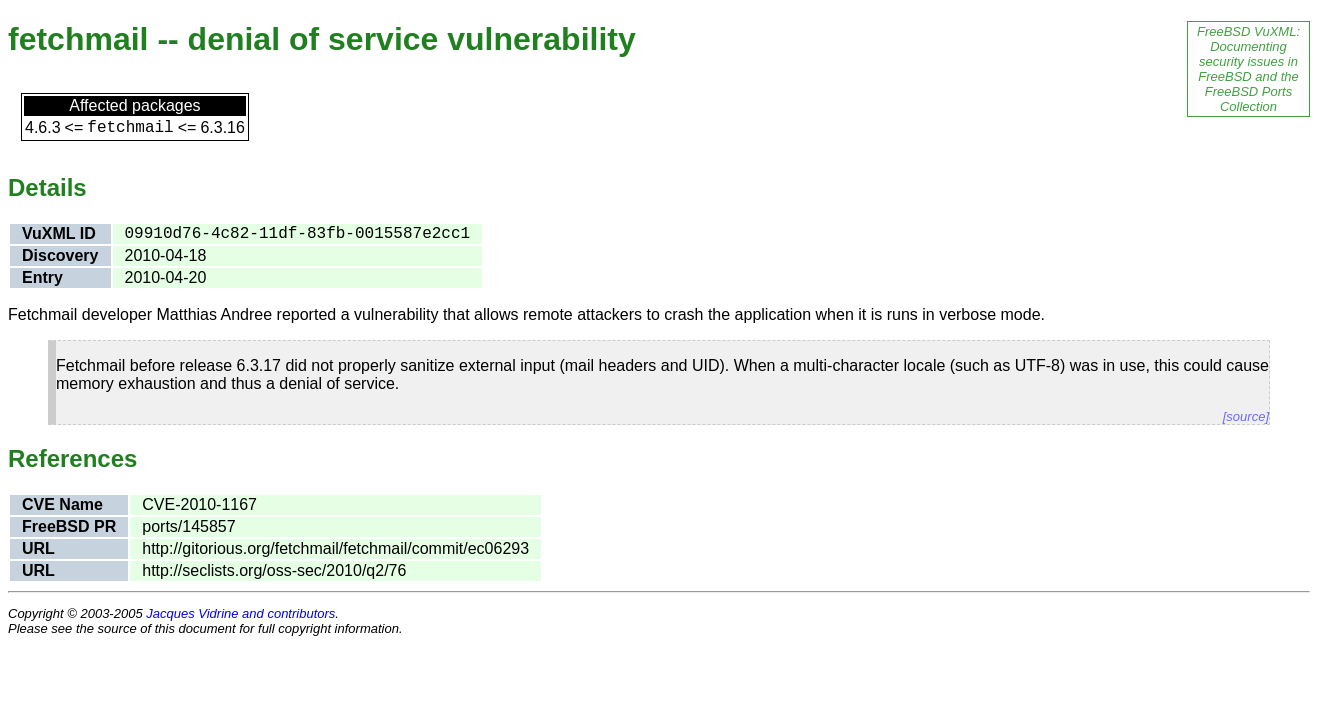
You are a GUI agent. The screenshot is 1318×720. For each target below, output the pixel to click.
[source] (1246, 416)
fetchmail (130, 128)
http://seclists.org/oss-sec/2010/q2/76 (274, 570)
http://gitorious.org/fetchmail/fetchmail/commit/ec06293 (335, 548)
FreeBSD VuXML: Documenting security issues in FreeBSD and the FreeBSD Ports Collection (1248, 69)
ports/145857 (188, 526)
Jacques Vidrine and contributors (240, 613)
